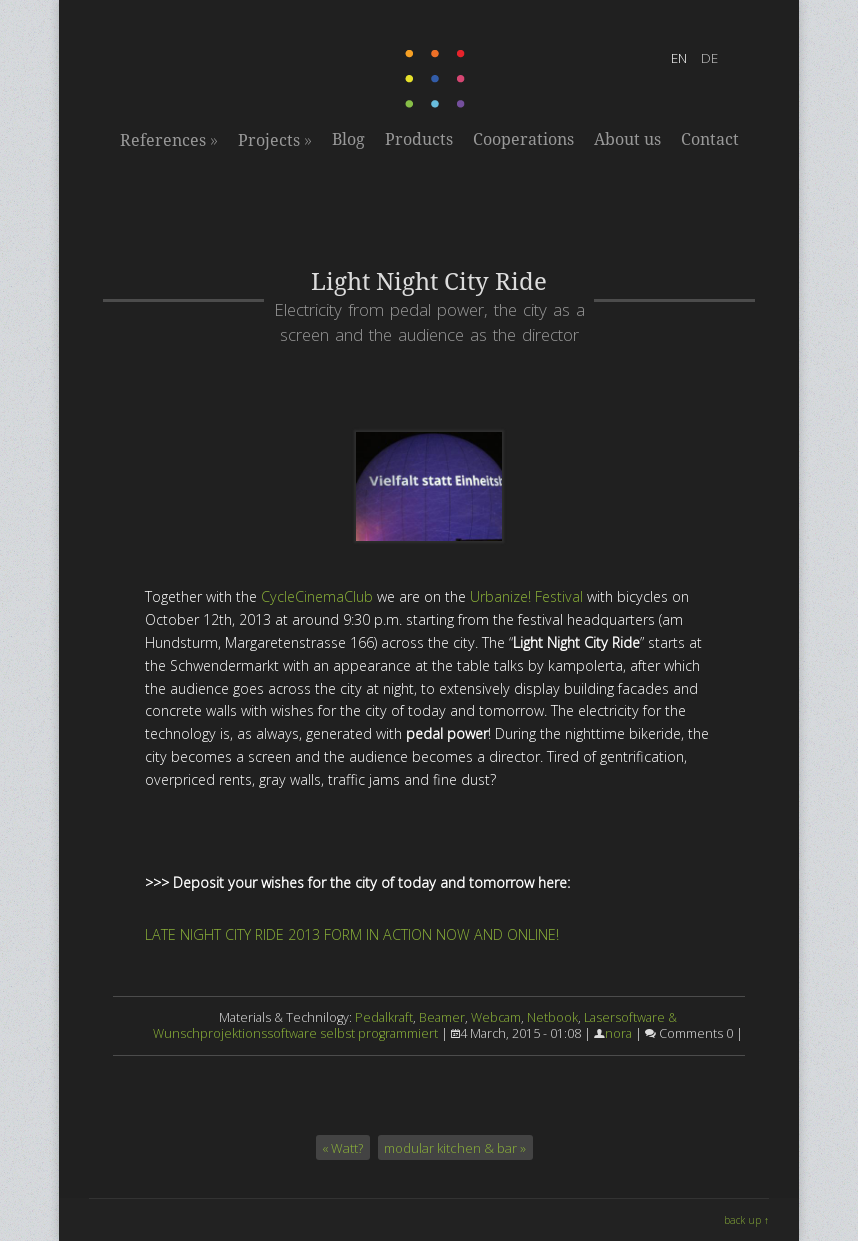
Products (419, 139)
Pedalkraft (384, 1017)
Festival (559, 596)
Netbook (552, 1017)
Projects (275, 140)
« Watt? (342, 1148)
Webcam (496, 1017)
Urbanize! (500, 596)
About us (627, 139)
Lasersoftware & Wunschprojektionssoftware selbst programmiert (415, 1025)
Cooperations (523, 139)
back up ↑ (746, 1220)
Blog (348, 139)
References (169, 140)
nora (618, 1033)
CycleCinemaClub (317, 596)
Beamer (442, 1017)
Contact (710, 139)
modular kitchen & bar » (455, 1148)
